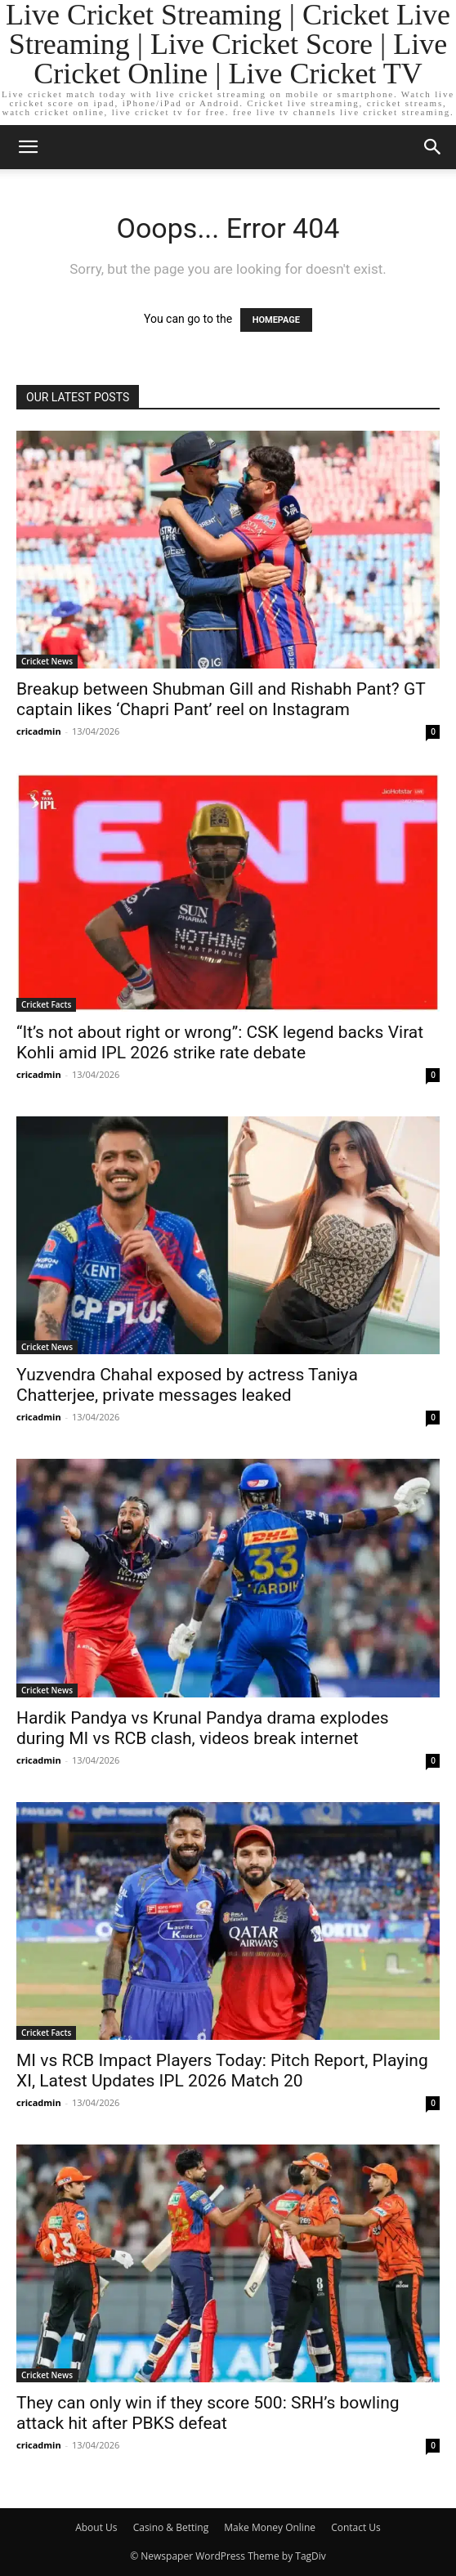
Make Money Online (269, 2527)
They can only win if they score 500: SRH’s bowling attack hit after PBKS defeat (208, 2413)
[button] (28, 147)
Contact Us (356, 2527)
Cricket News (47, 661)
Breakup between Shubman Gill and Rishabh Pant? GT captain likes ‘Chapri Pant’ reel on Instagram (220, 699)
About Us (96, 2527)
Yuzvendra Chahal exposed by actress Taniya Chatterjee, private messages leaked (187, 1385)
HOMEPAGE (276, 320)
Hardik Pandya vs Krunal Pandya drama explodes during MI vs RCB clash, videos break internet (202, 1728)
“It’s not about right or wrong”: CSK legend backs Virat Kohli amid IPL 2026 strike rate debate (219, 1042)
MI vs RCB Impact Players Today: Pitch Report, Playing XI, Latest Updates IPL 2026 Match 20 (222, 2071)
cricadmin (38, 731)
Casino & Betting (170, 2527)
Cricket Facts (46, 1004)
